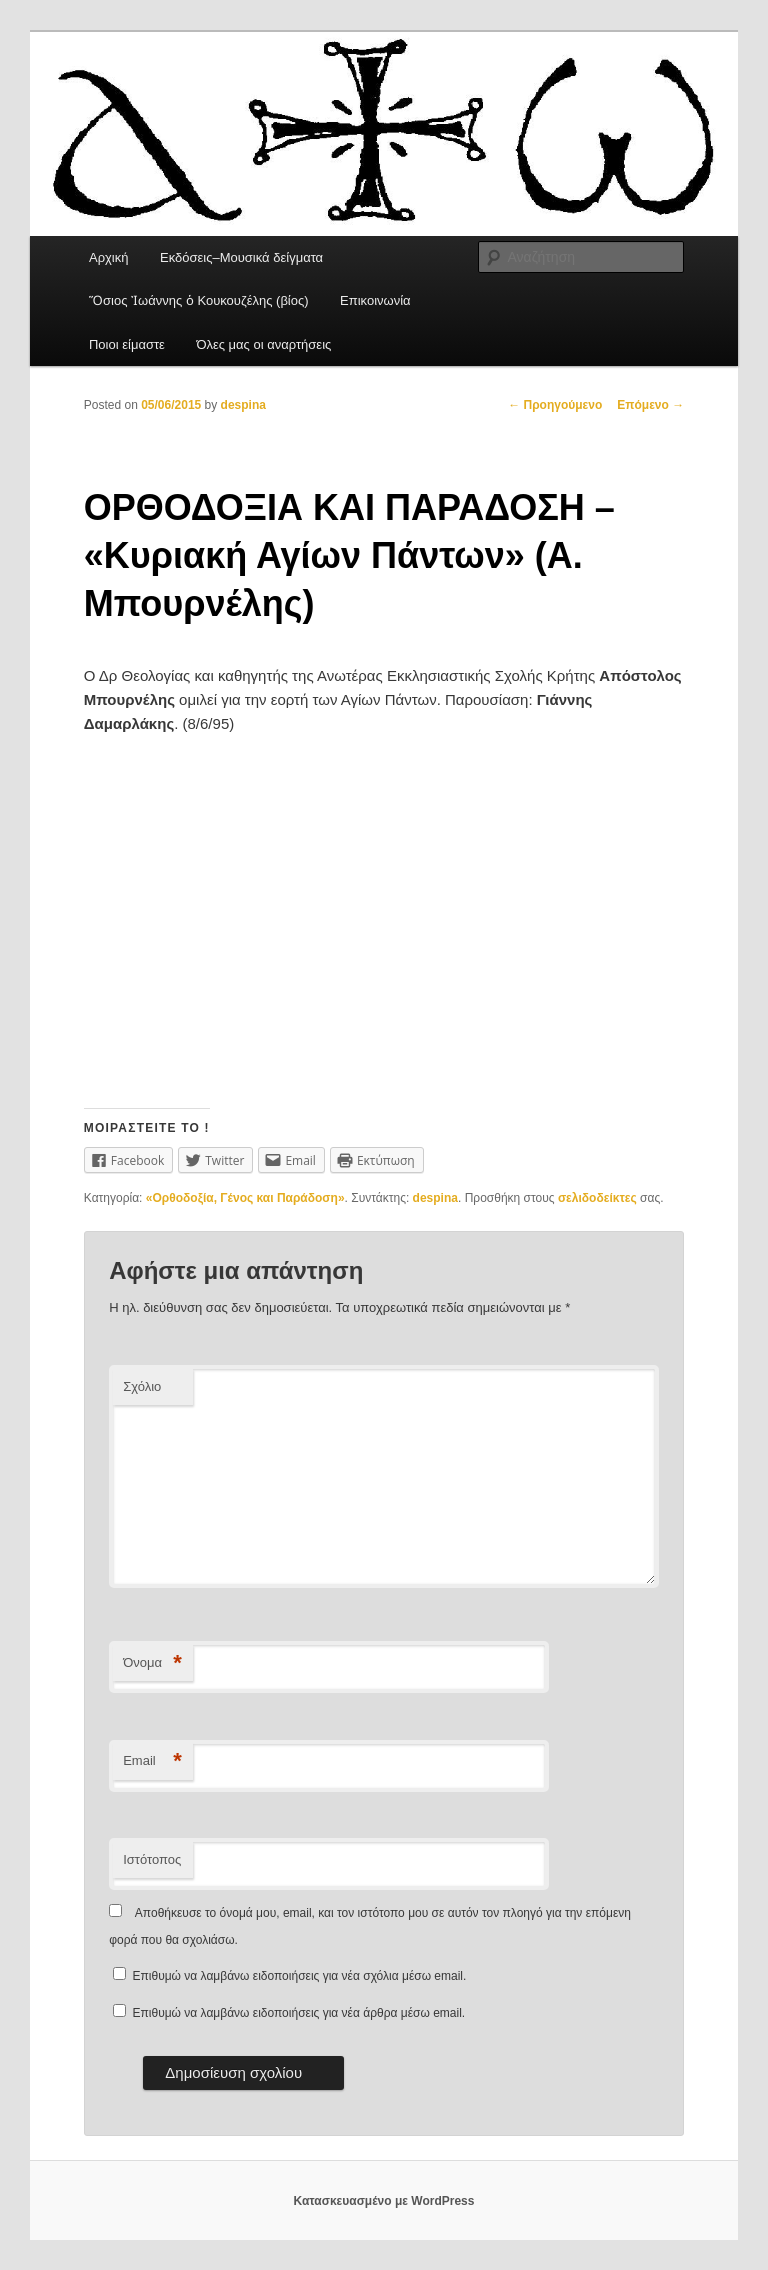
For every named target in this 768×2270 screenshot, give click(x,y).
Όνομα (152, 1663)
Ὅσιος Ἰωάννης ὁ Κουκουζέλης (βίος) (199, 300)
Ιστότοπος (152, 1859)
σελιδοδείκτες (597, 1198)
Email (152, 1761)
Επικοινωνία (375, 300)
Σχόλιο (142, 1386)
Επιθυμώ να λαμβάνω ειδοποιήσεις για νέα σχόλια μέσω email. (300, 1976)
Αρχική (109, 257)
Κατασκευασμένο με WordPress (384, 2201)
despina (243, 405)
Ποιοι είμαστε (127, 344)
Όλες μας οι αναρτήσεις (263, 344)
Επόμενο (650, 405)
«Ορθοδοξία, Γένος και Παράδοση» (245, 1198)
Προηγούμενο (555, 405)
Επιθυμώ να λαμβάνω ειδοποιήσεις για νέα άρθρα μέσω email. (299, 2013)
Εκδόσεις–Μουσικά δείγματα (241, 257)
